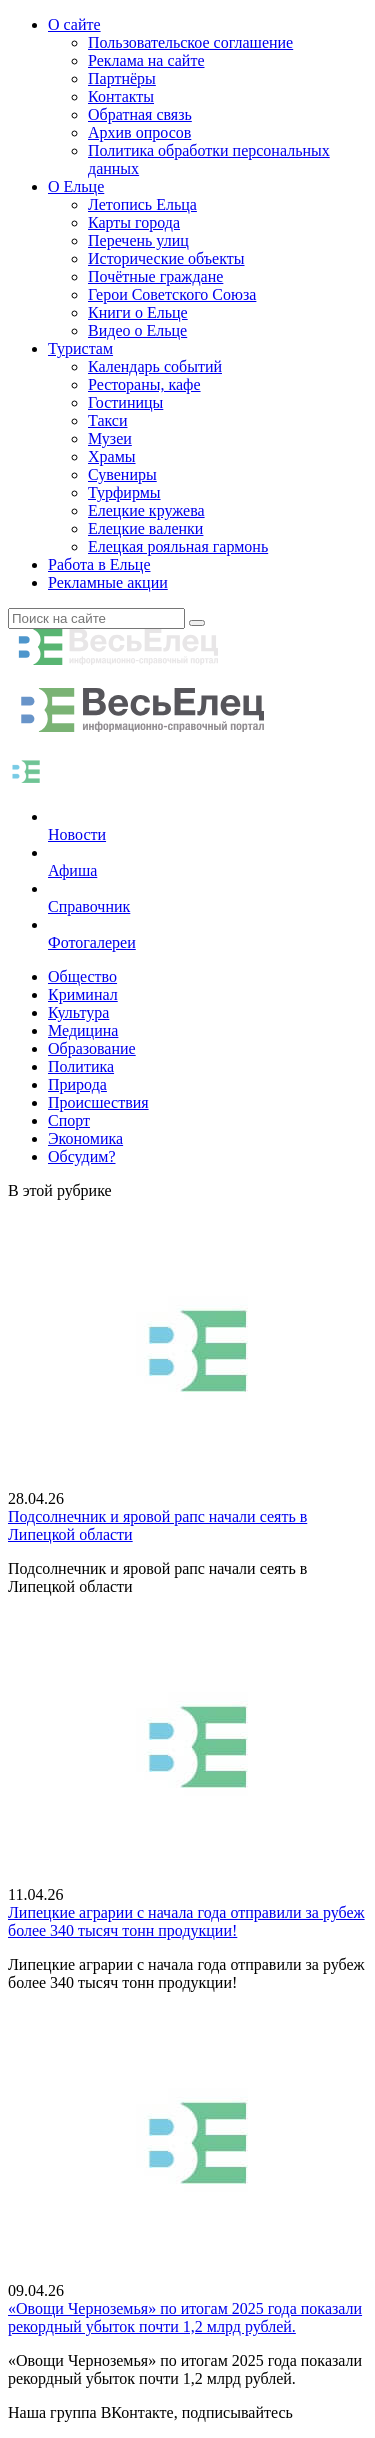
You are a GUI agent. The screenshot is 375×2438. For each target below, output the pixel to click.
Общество (82, 976)
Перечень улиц (138, 240)
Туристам (80, 348)
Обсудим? (82, 1156)
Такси (108, 420)
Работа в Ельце (99, 564)
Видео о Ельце (137, 330)
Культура (78, 1012)
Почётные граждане (155, 276)
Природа (77, 1084)
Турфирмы (124, 492)
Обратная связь (140, 114)
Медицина (83, 1030)
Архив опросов (139, 132)
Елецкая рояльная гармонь (178, 546)
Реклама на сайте (146, 60)
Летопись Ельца (142, 204)
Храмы (112, 456)
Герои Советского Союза (172, 294)
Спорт (69, 1120)
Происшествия (98, 1102)
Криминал (83, 994)
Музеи (110, 438)
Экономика (85, 1138)
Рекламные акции (108, 582)
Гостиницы (125, 402)
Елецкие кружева (146, 510)
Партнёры (122, 78)
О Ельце (76, 186)
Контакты (121, 96)
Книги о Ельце (138, 312)
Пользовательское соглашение (190, 42)
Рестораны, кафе (144, 384)
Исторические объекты (166, 258)
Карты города (134, 222)
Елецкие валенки (145, 528)
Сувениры (122, 474)
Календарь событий (155, 366)
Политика (81, 1066)
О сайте (74, 24)
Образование (92, 1048)
